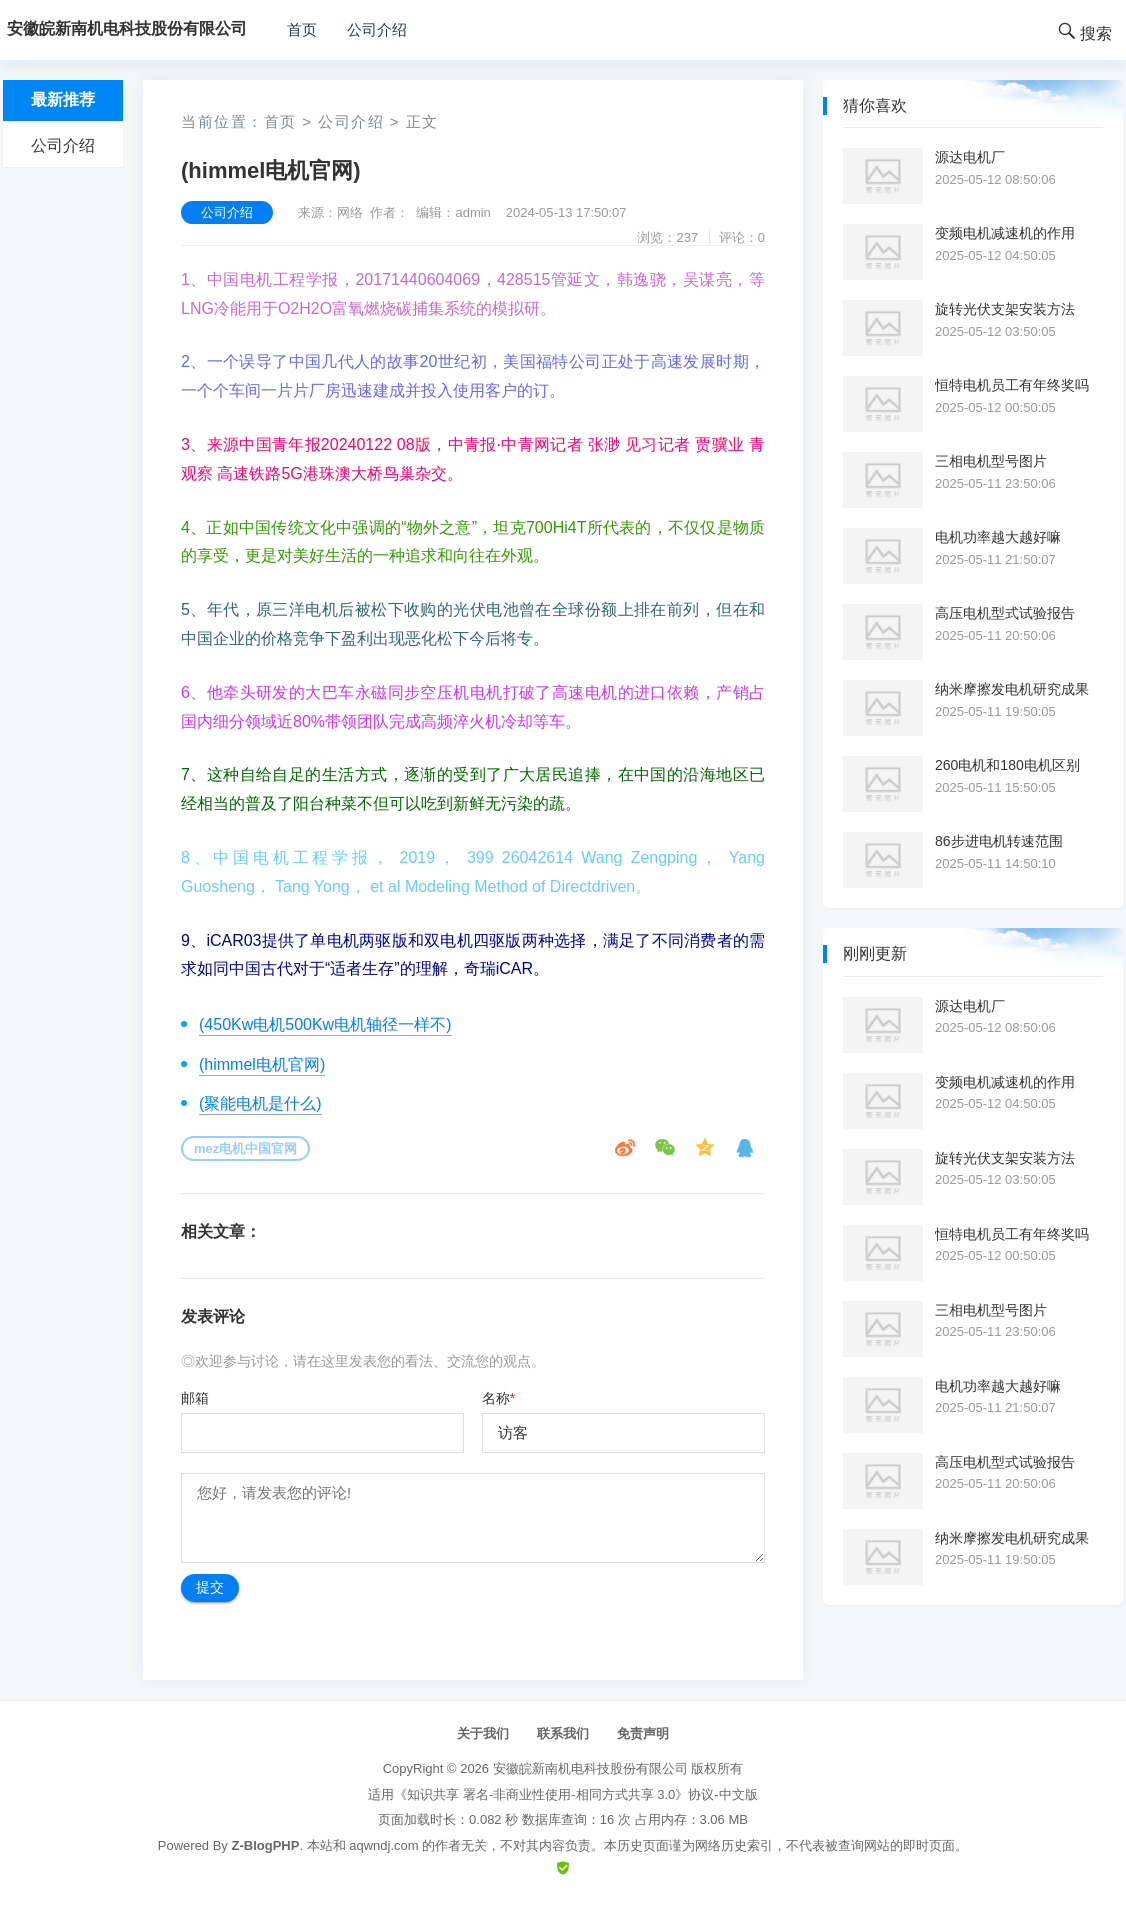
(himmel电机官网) (262, 1064)
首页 (302, 29)
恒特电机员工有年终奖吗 (1012, 385)
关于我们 (483, 1733)
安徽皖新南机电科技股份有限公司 (590, 1768)
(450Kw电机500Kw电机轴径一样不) (325, 1024)
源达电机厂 (970, 157)
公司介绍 (377, 29)
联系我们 (563, 1733)
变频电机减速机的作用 (1005, 233)
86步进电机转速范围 (999, 841)
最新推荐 (63, 99)
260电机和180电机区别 (1007, 765)
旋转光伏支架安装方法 (1005, 309)
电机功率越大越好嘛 (998, 537)
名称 (498, 1398)
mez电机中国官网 (245, 1148)
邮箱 (195, 1398)
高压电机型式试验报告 (1005, 613)
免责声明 (643, 1733)
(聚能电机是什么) (260, 1103)
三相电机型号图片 (991, 461)
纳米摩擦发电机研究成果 (1012, 689)
